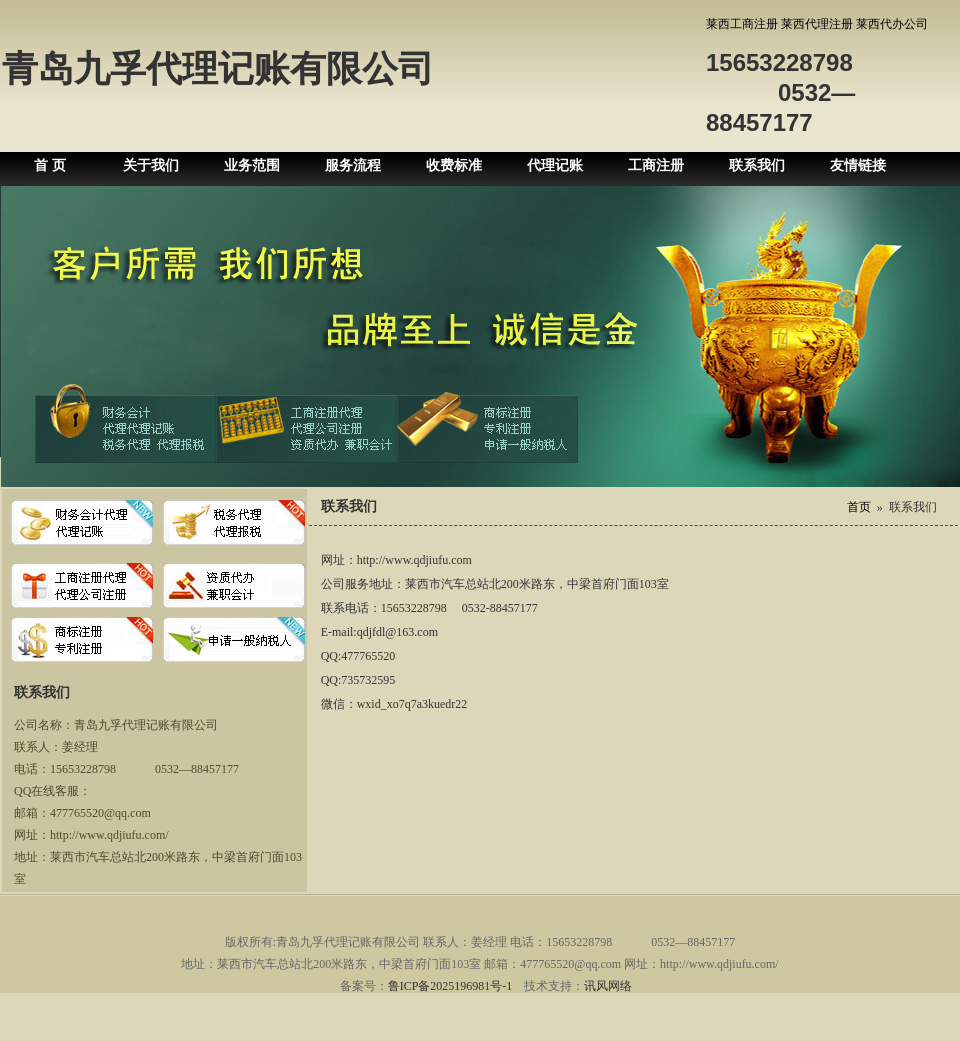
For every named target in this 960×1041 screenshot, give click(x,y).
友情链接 (858, 165)
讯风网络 (608, 986)
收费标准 (454, 165)
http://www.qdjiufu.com (414, 560)
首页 (859, 507)
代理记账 (555, 165)
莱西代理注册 (817, 24)
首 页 (50, 165)
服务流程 (353, 165)
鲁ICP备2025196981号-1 (450, 986)
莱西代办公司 (892, 24)
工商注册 (656, 165)
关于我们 (151, 165)
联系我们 (757, 165)
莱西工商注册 (742, 24)
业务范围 (252, 165)
